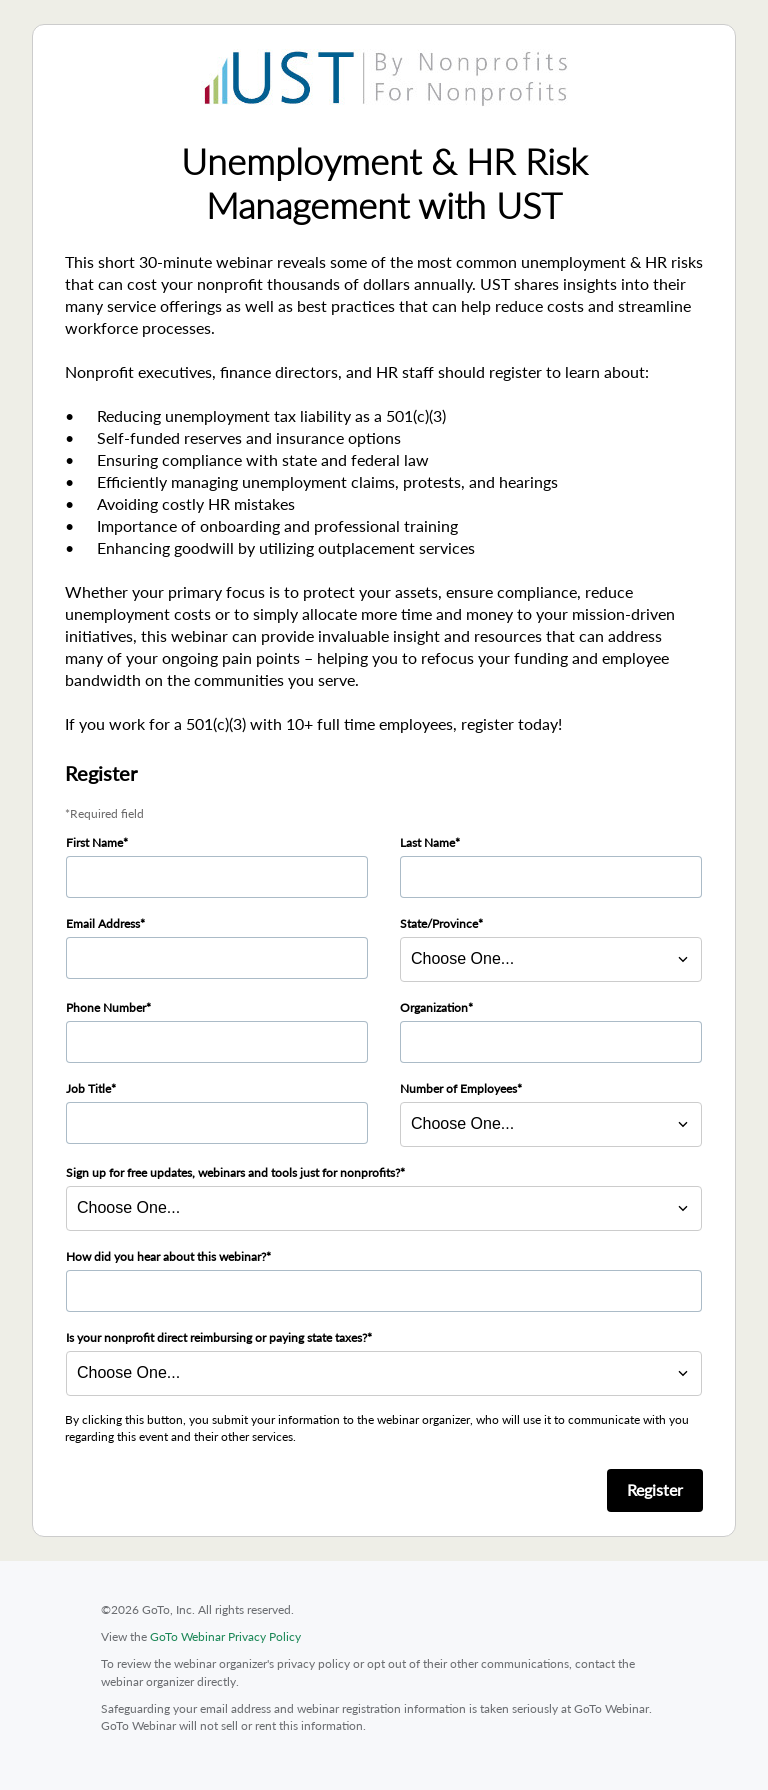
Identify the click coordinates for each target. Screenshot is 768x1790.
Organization (434, 1007)
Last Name (427, 842)
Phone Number (106, 1007)
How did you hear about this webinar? (166, 1256)
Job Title (88, 1088)
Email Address (103, 923)
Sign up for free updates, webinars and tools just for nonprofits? (233, 1172)
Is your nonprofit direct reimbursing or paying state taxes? (216, 1337)
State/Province (439, 923)
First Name (94, 842)
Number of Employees (458, 1088)
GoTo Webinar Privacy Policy (225, 1636)
